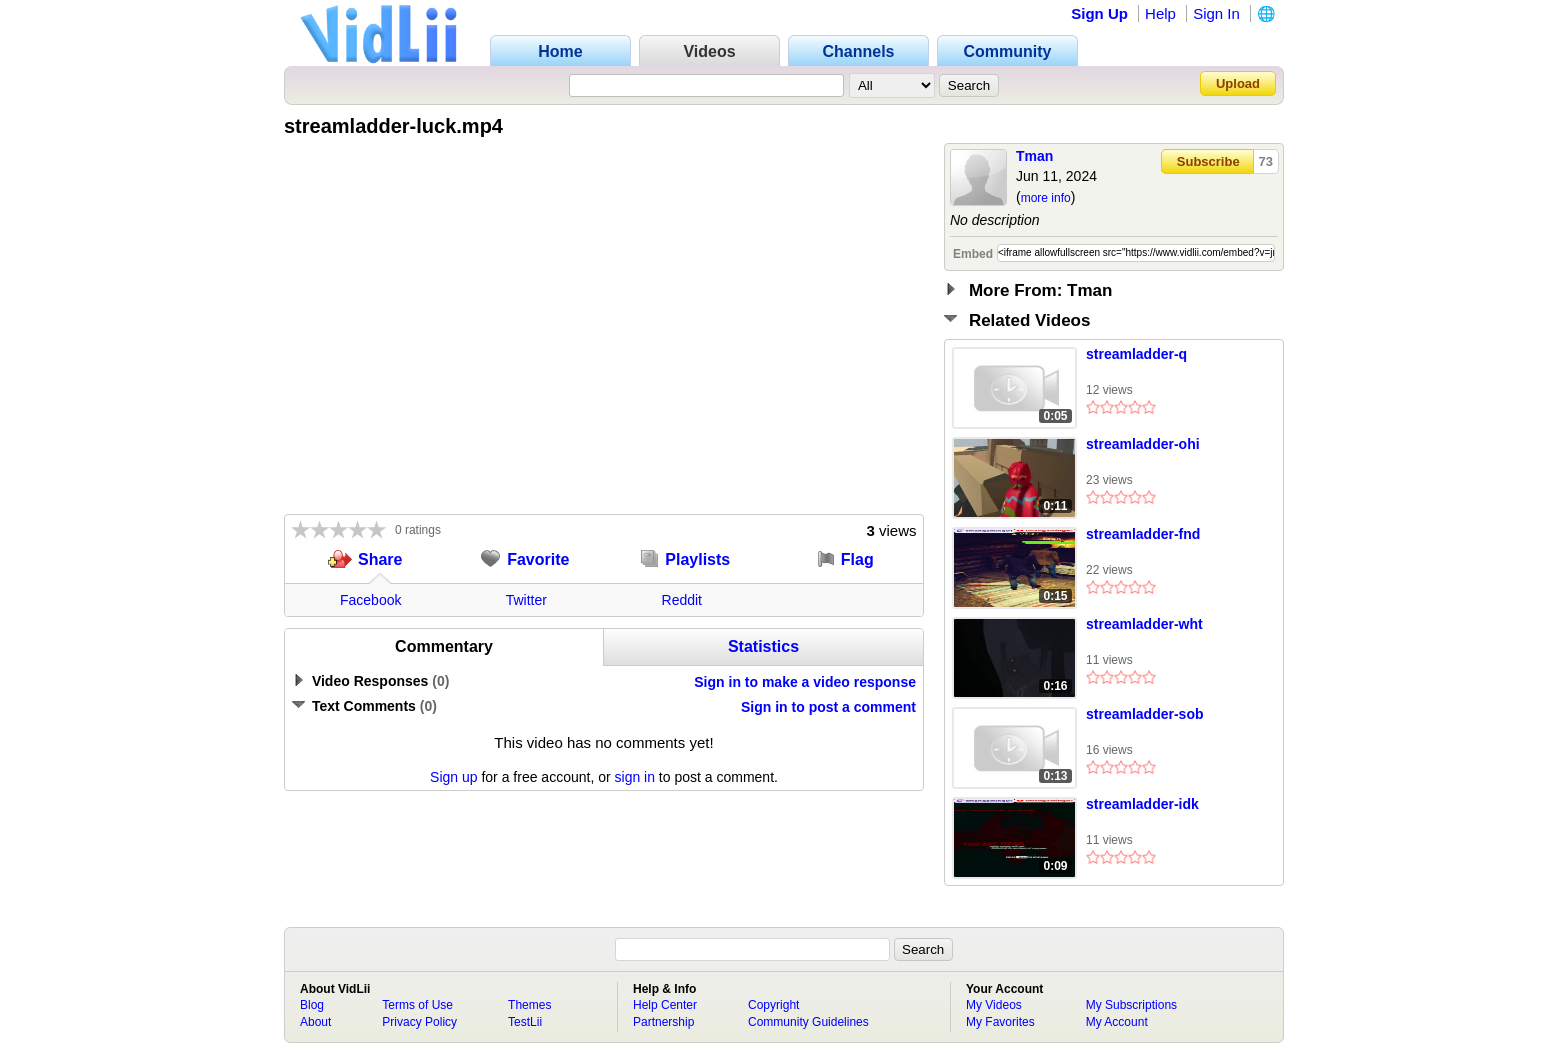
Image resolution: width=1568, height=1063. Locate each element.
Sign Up (1099, 13)
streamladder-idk (1142, 804)
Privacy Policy (419, 1022)
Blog (312, 1005)
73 (1266, 161)
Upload (1238, 83)
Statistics (763, 646)
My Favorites (1000, 1022)
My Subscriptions (1131, 1005)
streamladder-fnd (1143, 534)
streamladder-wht (1144, 624)
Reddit (682, 600)
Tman (1034, 156)
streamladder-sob (1144, 714)
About (315, 1022)
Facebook (370, 600)
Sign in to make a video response (805, 682)
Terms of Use (417, 1005)
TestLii (525, 1022)
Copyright (773, 1005)
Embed (973, 254)
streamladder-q (1136, 354)
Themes (529, 1005)
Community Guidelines (808, 1022)
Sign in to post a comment (828, 707)
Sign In (1216, 13)
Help (1160, 13)
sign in (635, 777)
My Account (1117, 1022)
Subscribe (1208, 161)
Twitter (526, 600)
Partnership (663, 1022)
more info (1046, 198)
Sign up (453, 777)
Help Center (665, 1005)
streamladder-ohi (1143, 444)
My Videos (994, 1005)
